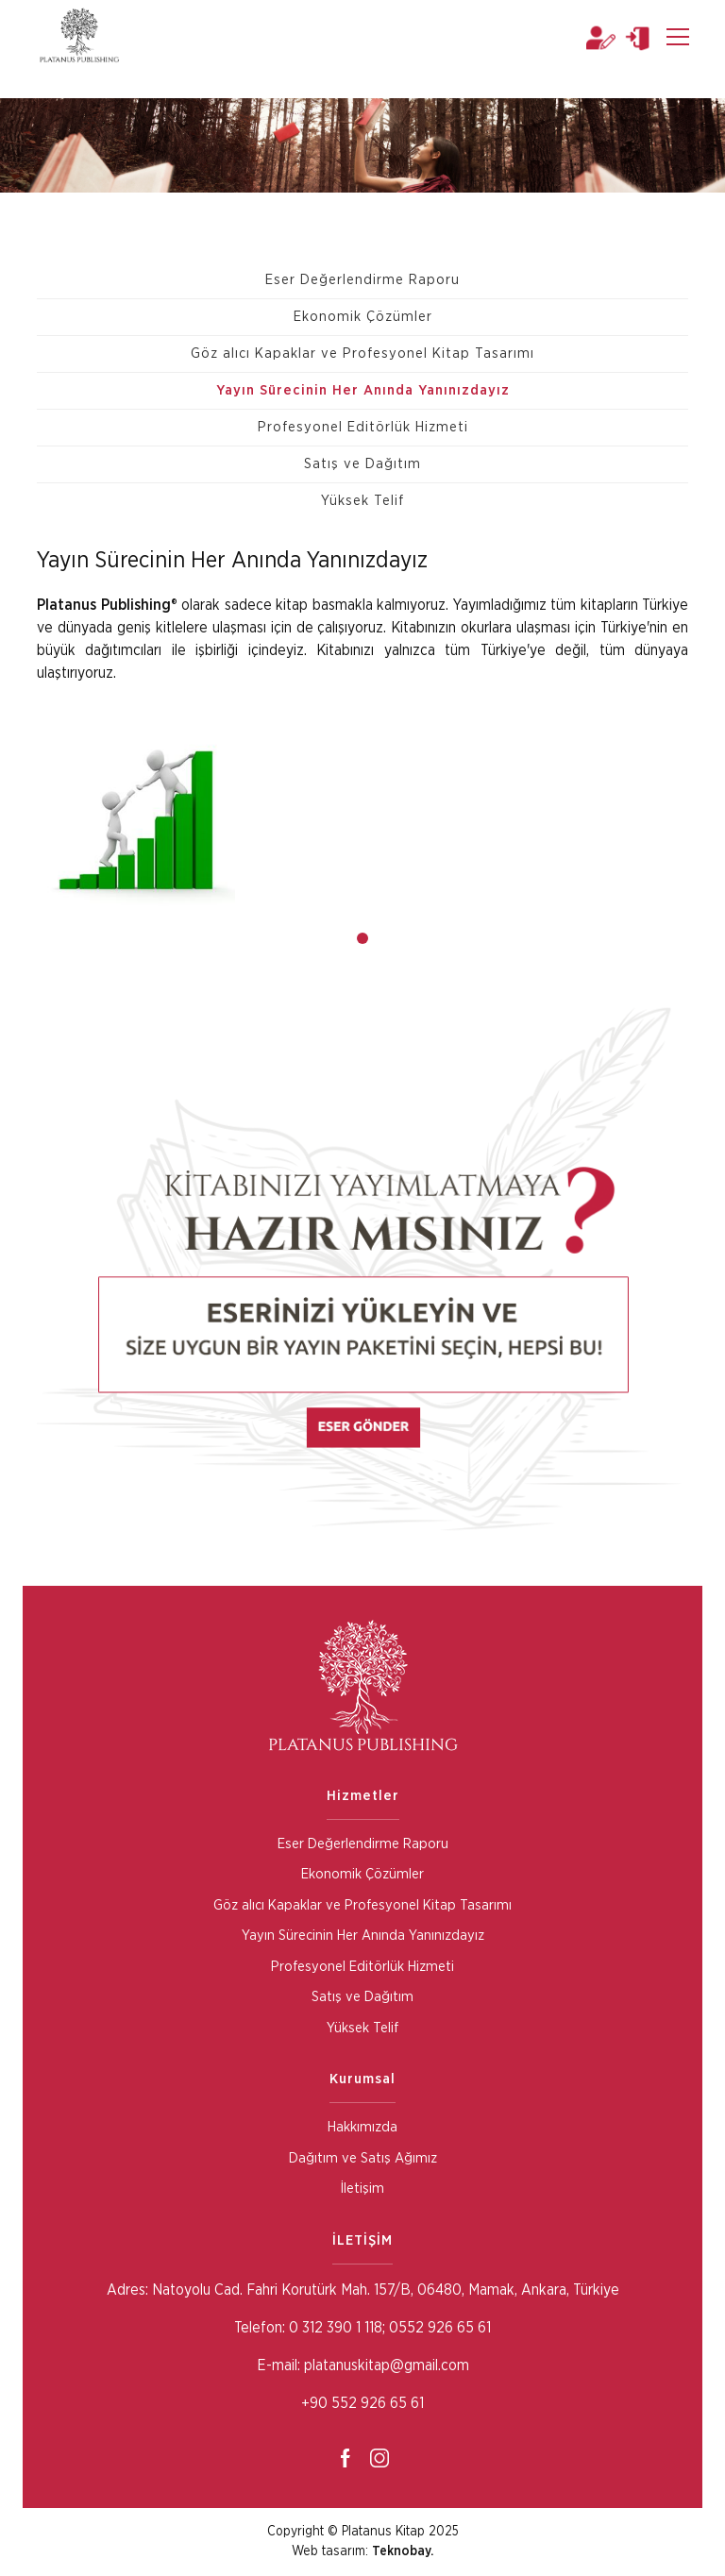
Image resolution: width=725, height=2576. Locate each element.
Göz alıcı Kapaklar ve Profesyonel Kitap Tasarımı (362, 353)
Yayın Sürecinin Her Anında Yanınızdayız (363, 390)
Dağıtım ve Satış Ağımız (363, 2158)
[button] (362, 938)
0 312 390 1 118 (333, 2327)
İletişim (362, 2188)
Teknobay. (402, 2551)
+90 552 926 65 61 (362, 2403)
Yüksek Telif (362, 501)
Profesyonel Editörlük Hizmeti (363, 427)
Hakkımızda (362, 2127)
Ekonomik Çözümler (363, 317)
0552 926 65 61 (440, 2327)
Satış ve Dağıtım (362, 464)
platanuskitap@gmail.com (386, 2365)
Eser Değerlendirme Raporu (362, 280)
